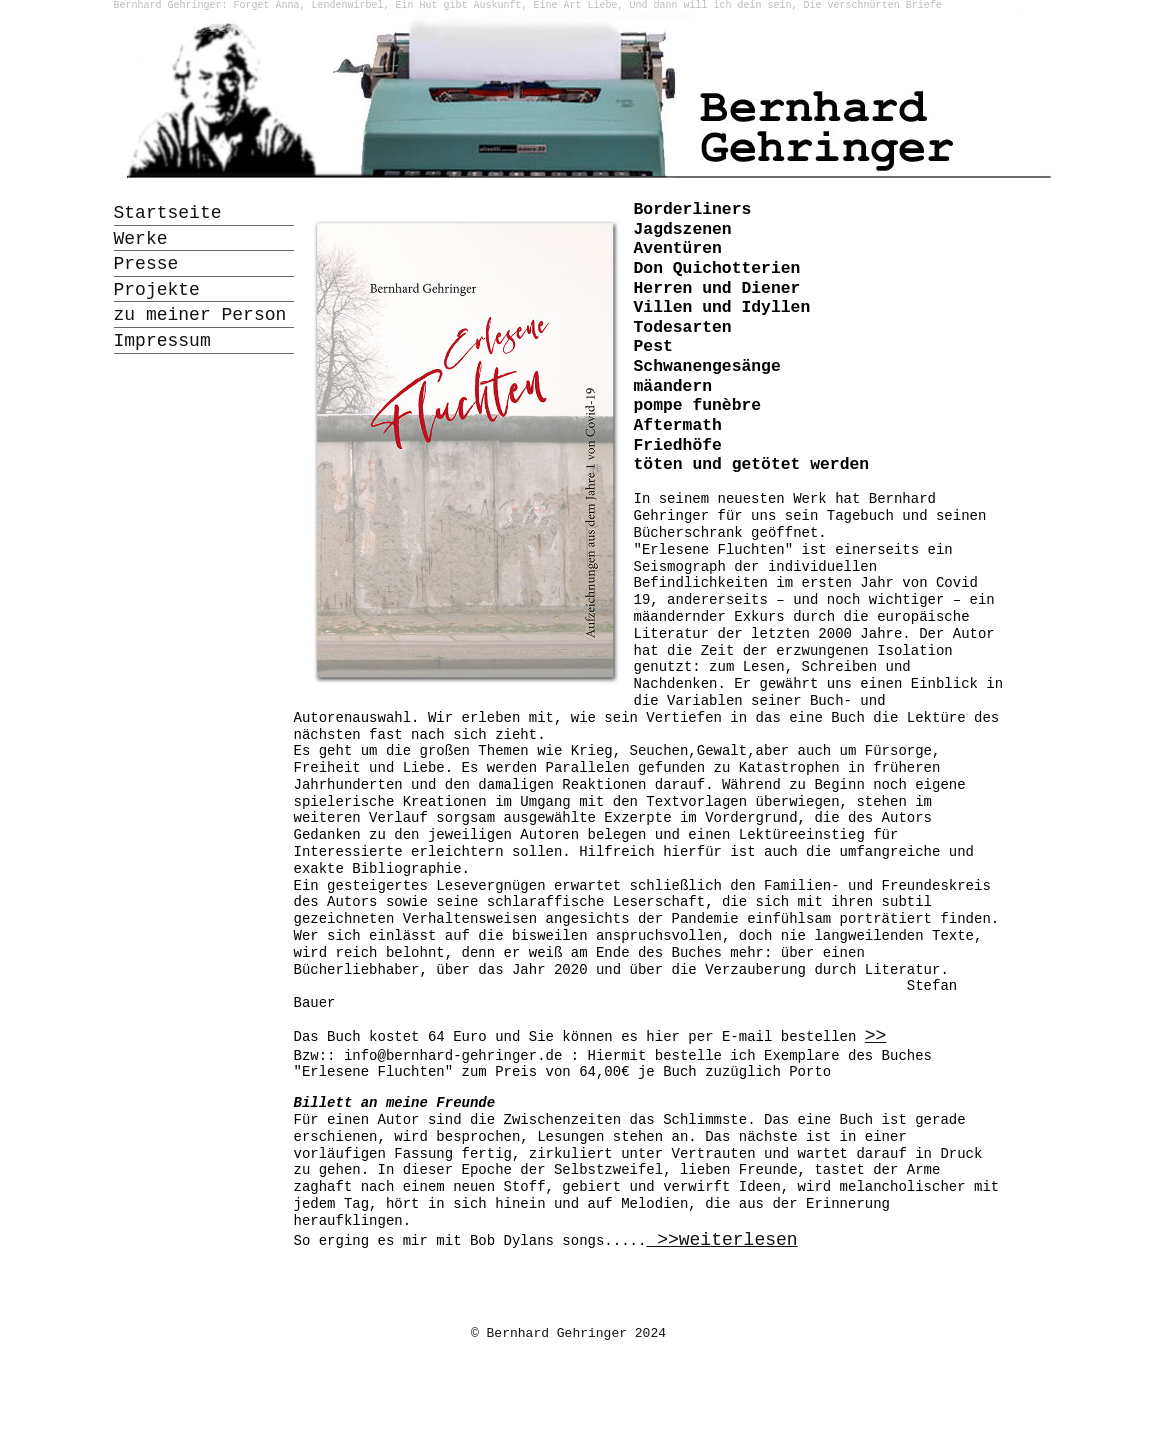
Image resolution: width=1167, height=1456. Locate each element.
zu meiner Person (200, 315)
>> (876, 1036)
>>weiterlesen (721, 1240)
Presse (146, 264)
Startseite (168, 213)
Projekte (157, 290)
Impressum (162, 341)
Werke (141, 239)
